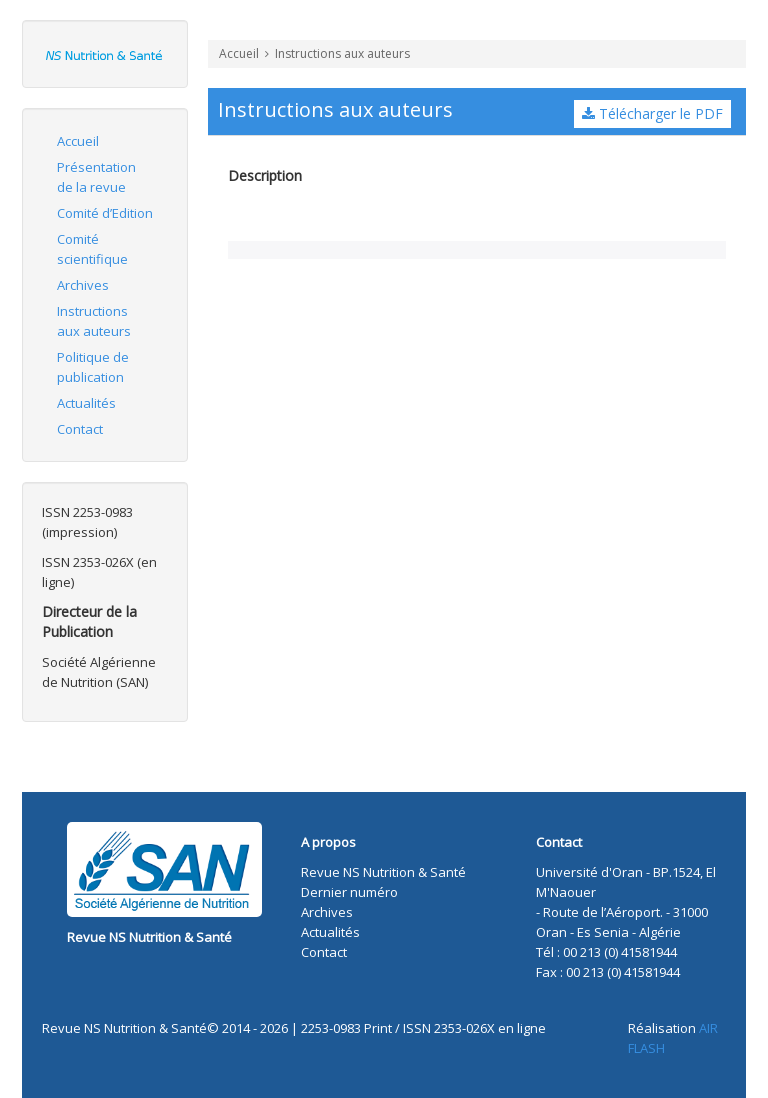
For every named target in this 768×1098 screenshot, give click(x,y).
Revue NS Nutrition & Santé (149, 937)
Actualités (86, 403)
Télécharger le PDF (652, 113)
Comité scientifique (92, 249)
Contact (80, 429)
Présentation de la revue (96, 177)
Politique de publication (93, 367)
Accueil (78, 141)
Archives (83, 285)
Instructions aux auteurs (94, 321)
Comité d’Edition (105, 213)
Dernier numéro (349, 892)
